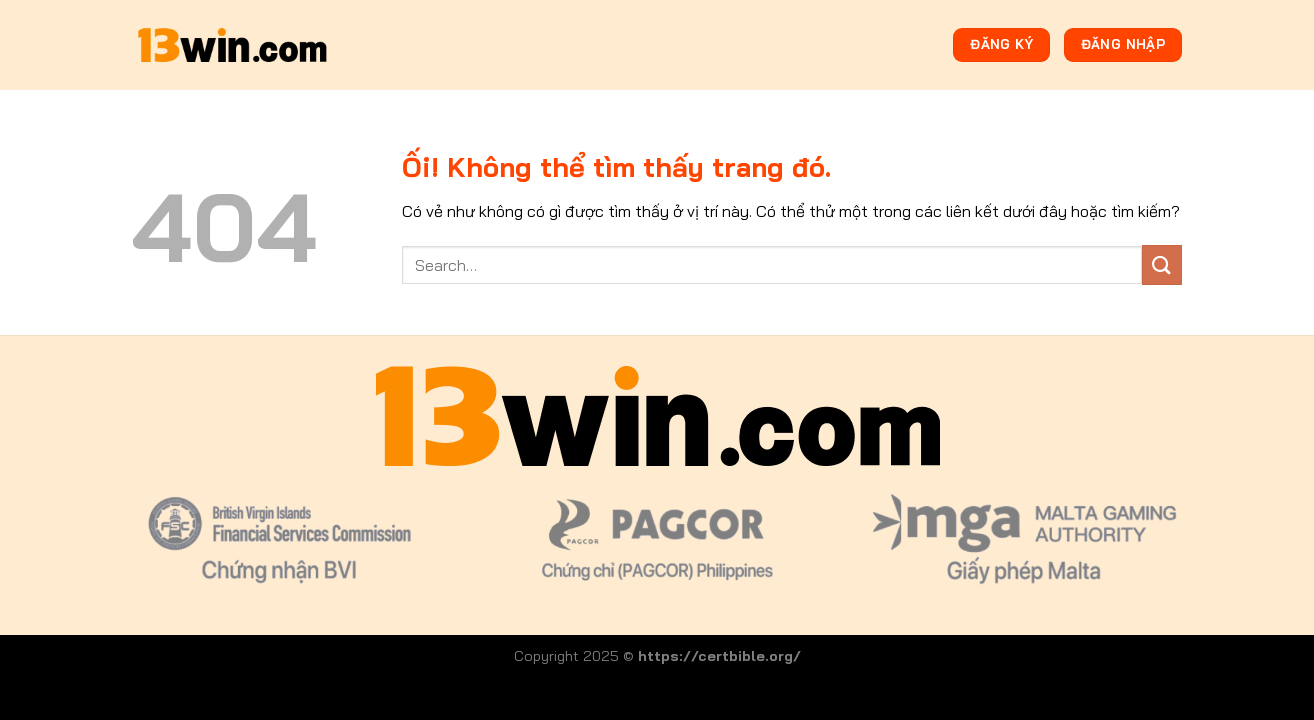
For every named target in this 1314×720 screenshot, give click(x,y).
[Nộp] (1162, 264)
